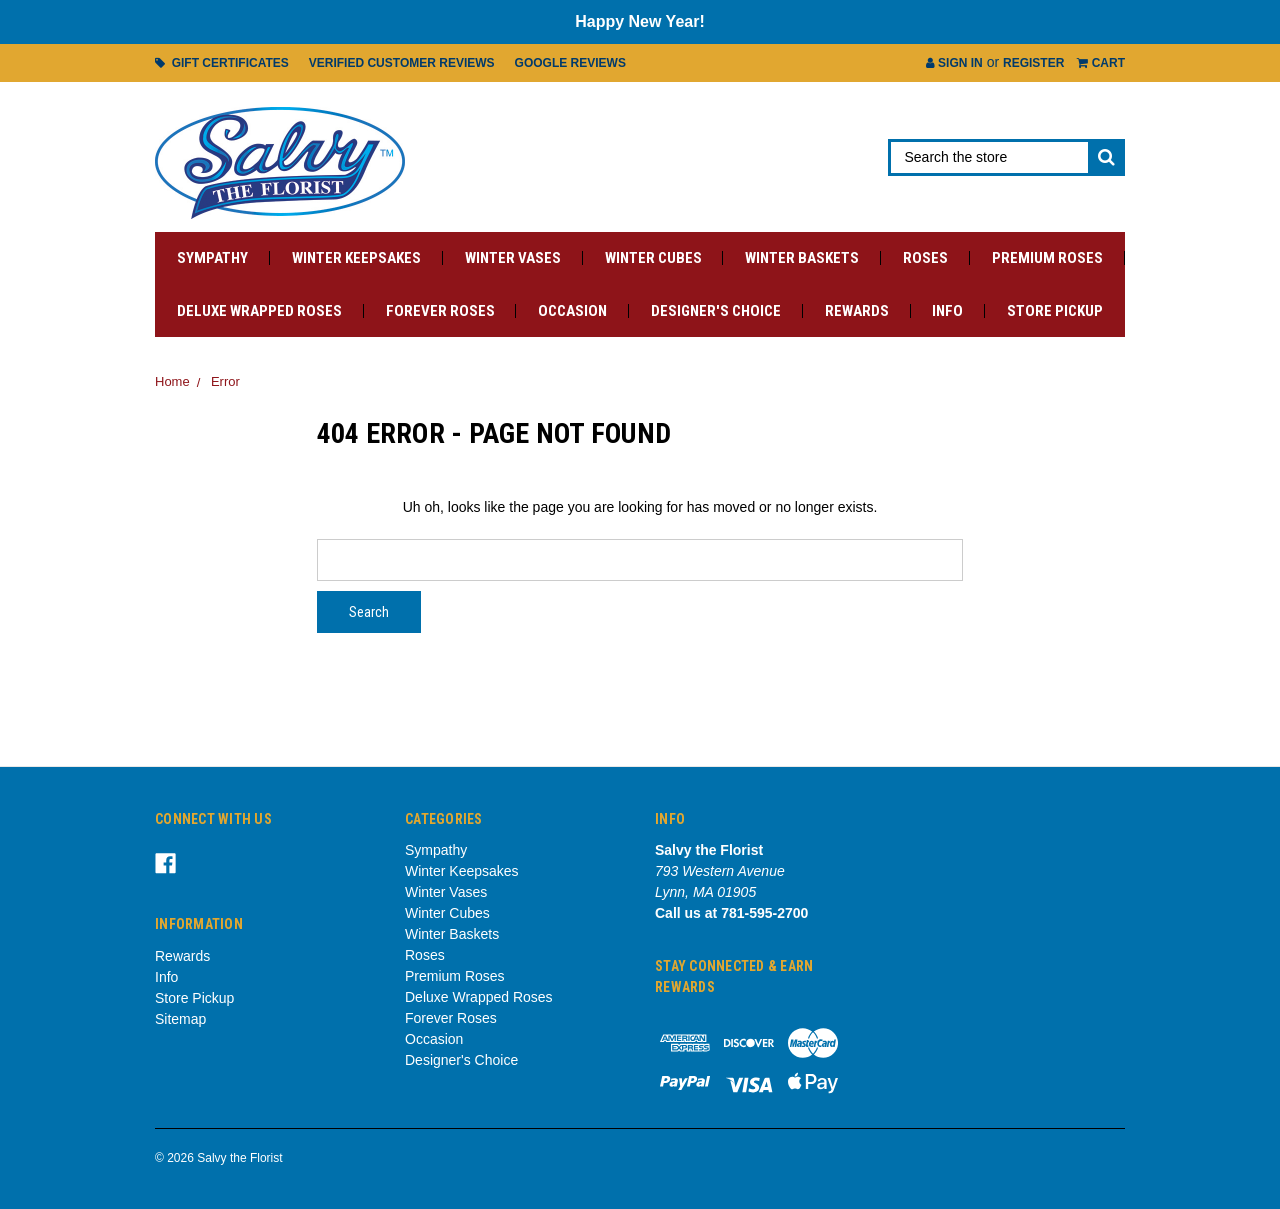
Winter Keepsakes (356, 258)
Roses (925, 258)
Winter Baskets (802, 258)
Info (947, 311)
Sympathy (212, 258)
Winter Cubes (653, 258)
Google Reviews (570, 63)
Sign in (954, 63)
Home (172, 381)
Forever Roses (440, 311)
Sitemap (180, 1019)
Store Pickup (1055, 311)
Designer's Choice (716, 311)
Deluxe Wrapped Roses (259, 311)
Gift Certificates (222, 63)
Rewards (857, 311)
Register (1033, 63)
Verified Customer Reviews (402, 63)
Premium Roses (1047, 258)
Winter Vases (513, 258)
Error (225, 381)
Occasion (572, 311)
